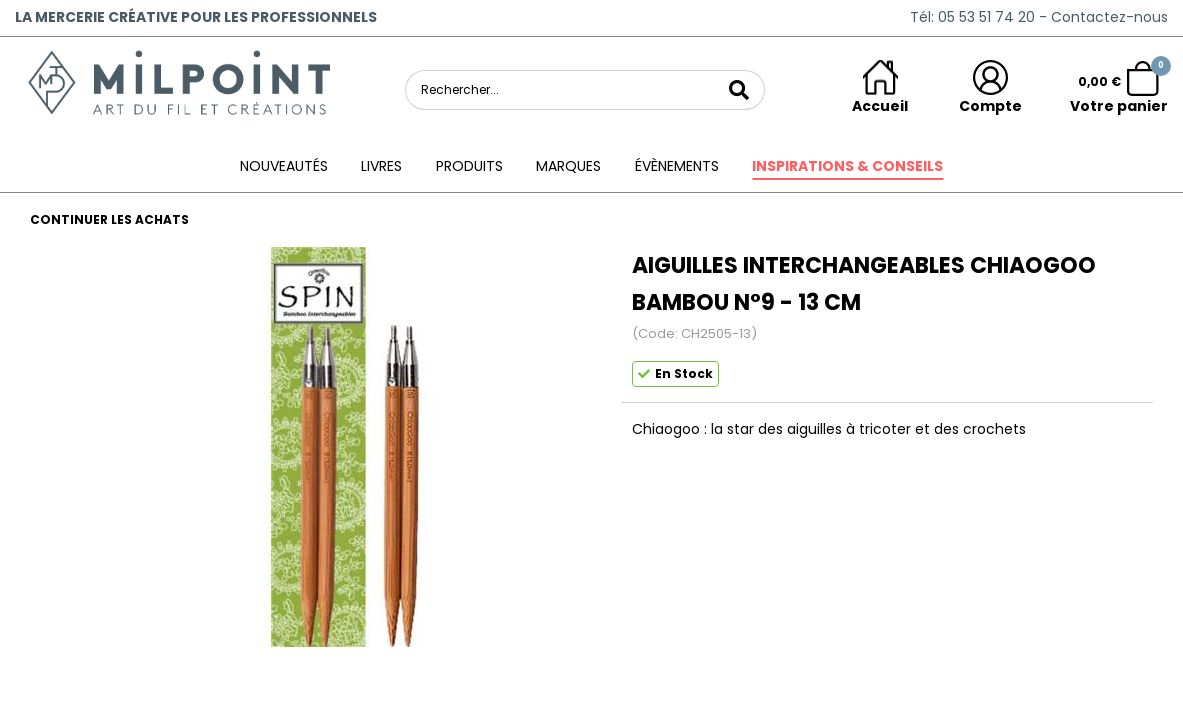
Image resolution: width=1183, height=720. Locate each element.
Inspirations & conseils (847, 166)
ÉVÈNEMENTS (677, 166)
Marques (568, 166)
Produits (469, 166)
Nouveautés (284, 166)
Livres (381, 166)
